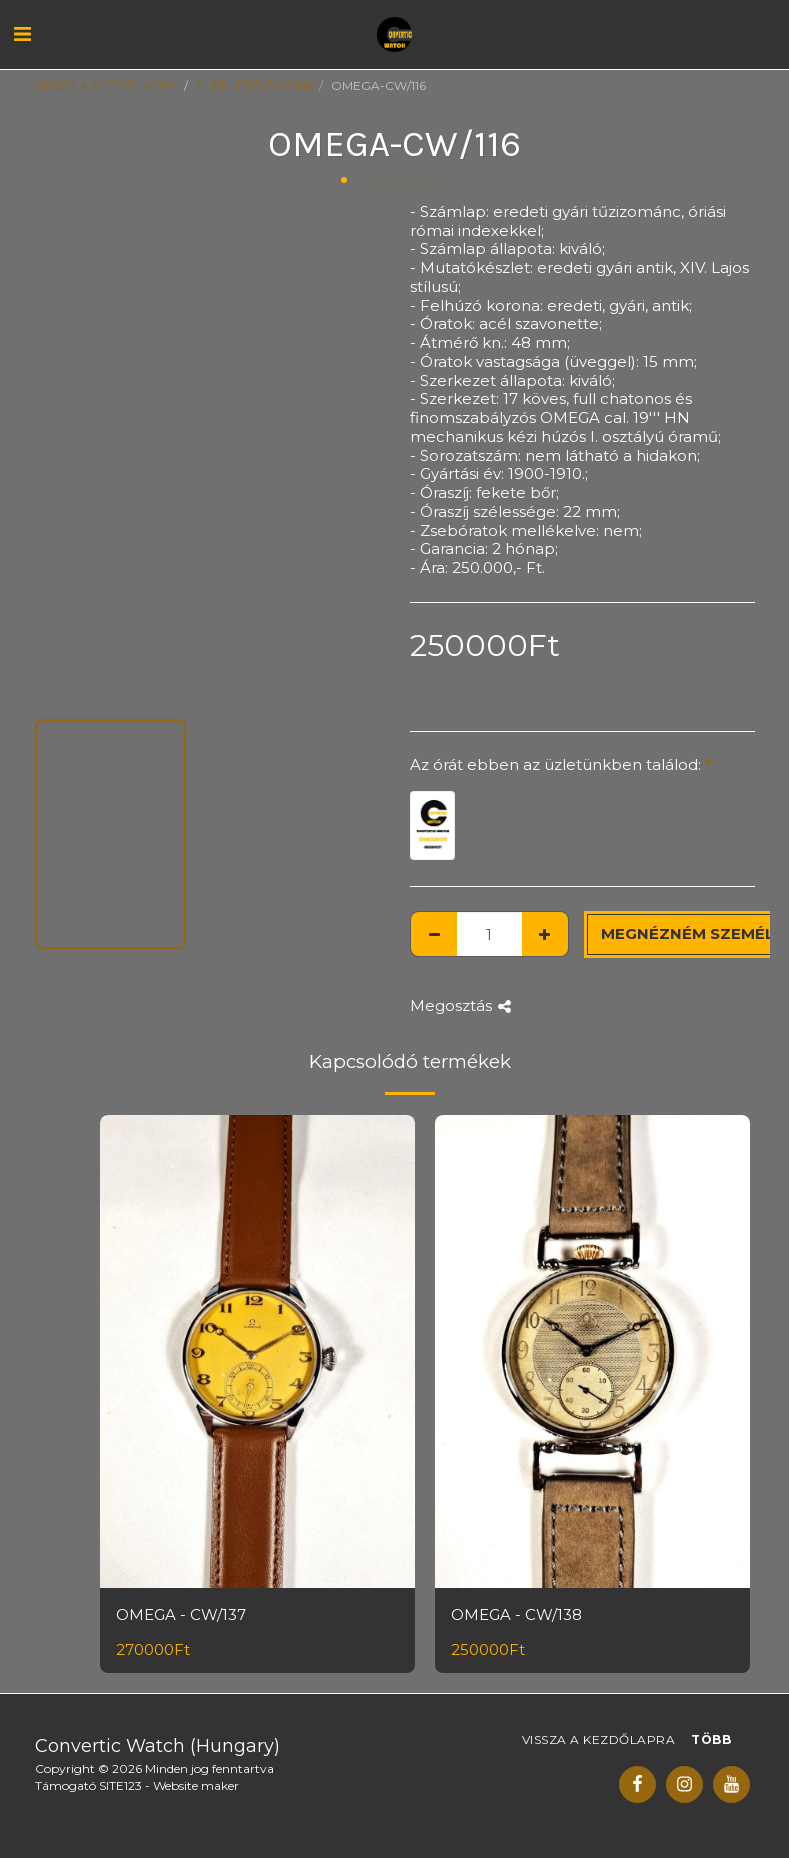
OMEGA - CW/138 (516, 1614)
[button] (22, 34)
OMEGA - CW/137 (181, 1614)
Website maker (196, 1785)
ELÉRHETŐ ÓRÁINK (255, 85)
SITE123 (120, 1785)
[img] (257, 1351)
